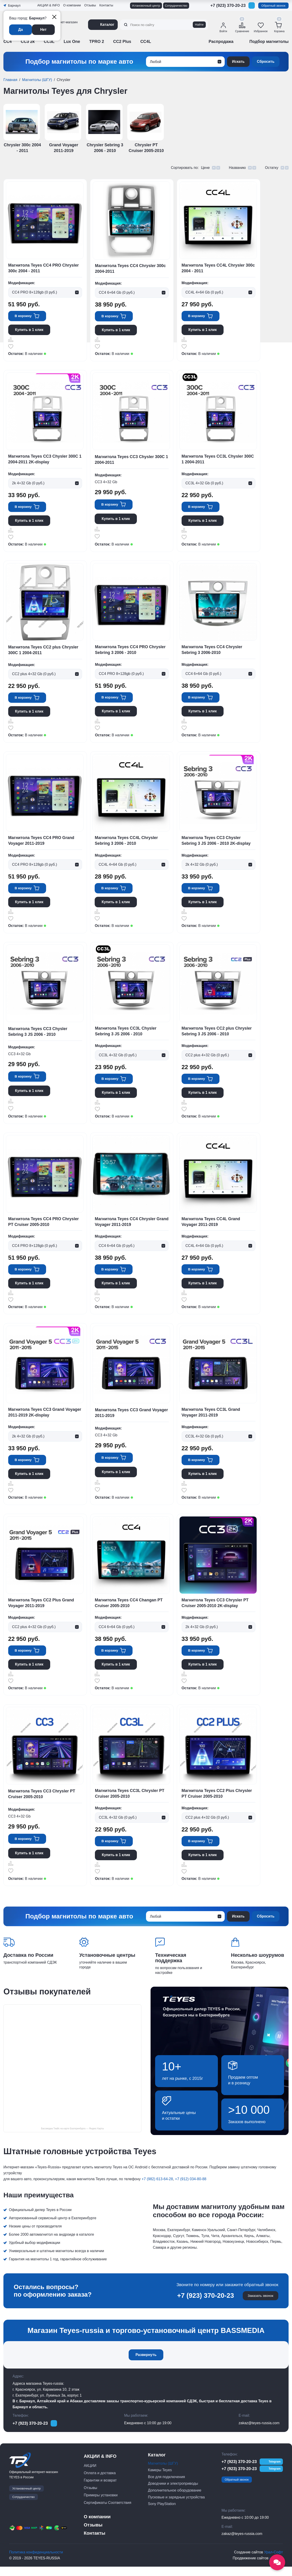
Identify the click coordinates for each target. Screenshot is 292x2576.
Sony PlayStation (162, 2513)
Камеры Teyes (160, 2479)
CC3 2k (28, 41)
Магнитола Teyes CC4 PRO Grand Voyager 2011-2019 (41, 844)
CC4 (7, 41)
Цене (205, 168)
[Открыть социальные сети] (277, 2562)
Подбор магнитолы (269, 41)
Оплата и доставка (100, 2482)
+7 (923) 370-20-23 (228, 5)
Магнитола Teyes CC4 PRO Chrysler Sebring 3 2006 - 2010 (131, 652)
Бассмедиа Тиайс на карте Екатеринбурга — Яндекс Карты (72, 2138)
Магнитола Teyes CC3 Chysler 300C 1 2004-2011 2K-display (43, 460)
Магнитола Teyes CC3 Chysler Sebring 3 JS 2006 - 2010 (38, 1036)
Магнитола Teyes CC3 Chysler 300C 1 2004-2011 (130, 461)
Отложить (10, 346)
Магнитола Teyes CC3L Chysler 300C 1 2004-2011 (218, 460)
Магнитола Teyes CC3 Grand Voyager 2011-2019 (132, 1419)
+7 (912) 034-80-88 (190, 2188)
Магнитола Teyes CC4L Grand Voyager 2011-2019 (211, 1227)
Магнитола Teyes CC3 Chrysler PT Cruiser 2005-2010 (42, 1802)
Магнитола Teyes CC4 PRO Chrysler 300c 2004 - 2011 (44, 268)
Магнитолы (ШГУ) (37, 80)
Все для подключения (166, 2486)
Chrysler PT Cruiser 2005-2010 (146, 148)
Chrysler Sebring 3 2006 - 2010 (105, 148)
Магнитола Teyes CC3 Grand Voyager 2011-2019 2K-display (45, 1418)
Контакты (106, 5)
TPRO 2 (96, 41)
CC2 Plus (122, 41)
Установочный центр (146, 5)
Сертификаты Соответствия (107, 2512)
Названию (237, 168)
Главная (10, 80)
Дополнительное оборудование (174, 2500)
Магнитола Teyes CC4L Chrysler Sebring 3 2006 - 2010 (127, 844)
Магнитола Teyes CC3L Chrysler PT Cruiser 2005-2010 (130, 1802)
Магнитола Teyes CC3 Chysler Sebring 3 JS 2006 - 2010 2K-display (217, 844)
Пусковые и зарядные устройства (176, 2506)
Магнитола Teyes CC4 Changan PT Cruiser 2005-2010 (129, 1610)
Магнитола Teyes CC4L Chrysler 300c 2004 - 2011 (214, 268)
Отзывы (90, 5)
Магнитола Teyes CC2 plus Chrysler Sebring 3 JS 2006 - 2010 (217, 1035)
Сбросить (265, 61)
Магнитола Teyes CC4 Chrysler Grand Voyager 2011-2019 (125, 1227)
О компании (72, 5)
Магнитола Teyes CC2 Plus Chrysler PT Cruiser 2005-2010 (217, 1802)
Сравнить (10, 339)
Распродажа (221, 41)
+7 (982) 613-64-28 (157, 2188)
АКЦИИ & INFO (48, 5)
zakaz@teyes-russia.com (259, 2432)
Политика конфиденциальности (36, 2561)
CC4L (145, 41)
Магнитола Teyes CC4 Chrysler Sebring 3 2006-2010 (212, 652)
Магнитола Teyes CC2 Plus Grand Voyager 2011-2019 (41, 1610)
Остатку (272, 168)
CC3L (49, 41)
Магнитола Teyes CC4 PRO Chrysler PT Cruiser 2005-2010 (44, 1227)
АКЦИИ (90, 2475)
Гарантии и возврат (100, 2490)
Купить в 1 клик (29, 330)
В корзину (24, 316)
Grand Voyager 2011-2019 (63, 148)
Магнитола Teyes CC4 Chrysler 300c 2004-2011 (131, 268)
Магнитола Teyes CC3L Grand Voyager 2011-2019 (211, 1418)
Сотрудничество (176, 5)
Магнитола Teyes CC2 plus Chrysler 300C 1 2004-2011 (43, 652)
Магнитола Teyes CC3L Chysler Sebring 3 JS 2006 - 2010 (126, 1035)
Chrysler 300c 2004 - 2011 (22, 148)
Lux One (72, 41)
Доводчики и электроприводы (173, 2493)
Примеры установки (100, 2504)
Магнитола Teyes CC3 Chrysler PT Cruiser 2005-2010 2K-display (216, 1610)
